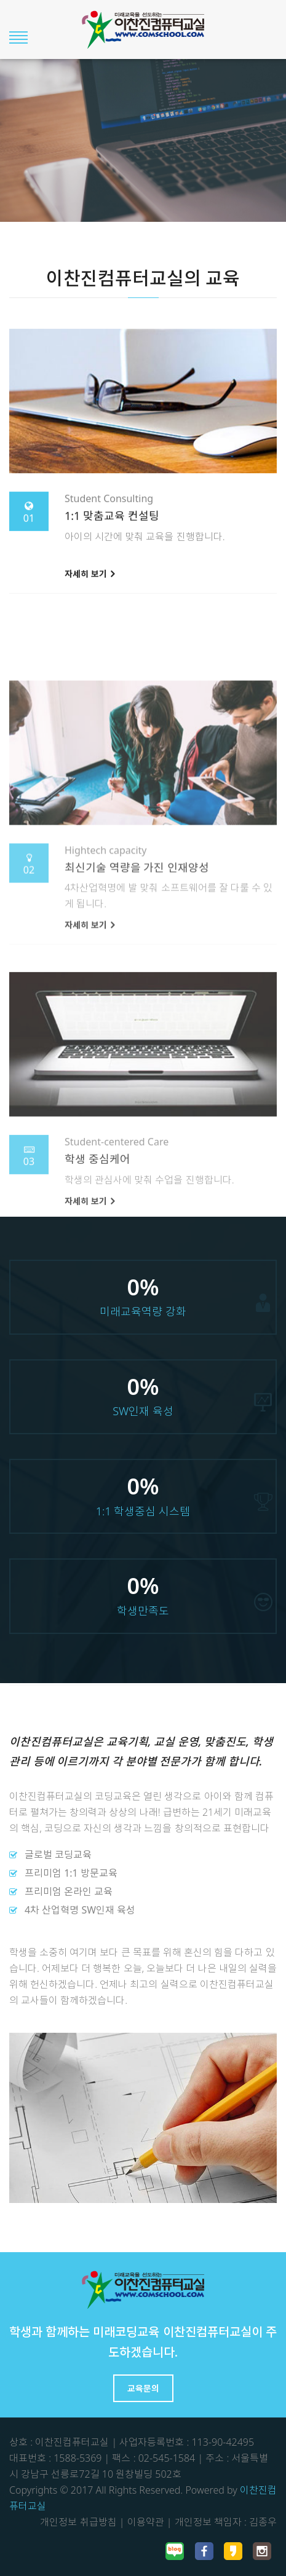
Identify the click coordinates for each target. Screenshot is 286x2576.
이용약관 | (149, 2522)
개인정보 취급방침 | (82, 2522)
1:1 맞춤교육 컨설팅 (112, 534)
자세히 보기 (89, 593)
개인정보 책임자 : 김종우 (226, 2522)
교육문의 (143, 2388)
